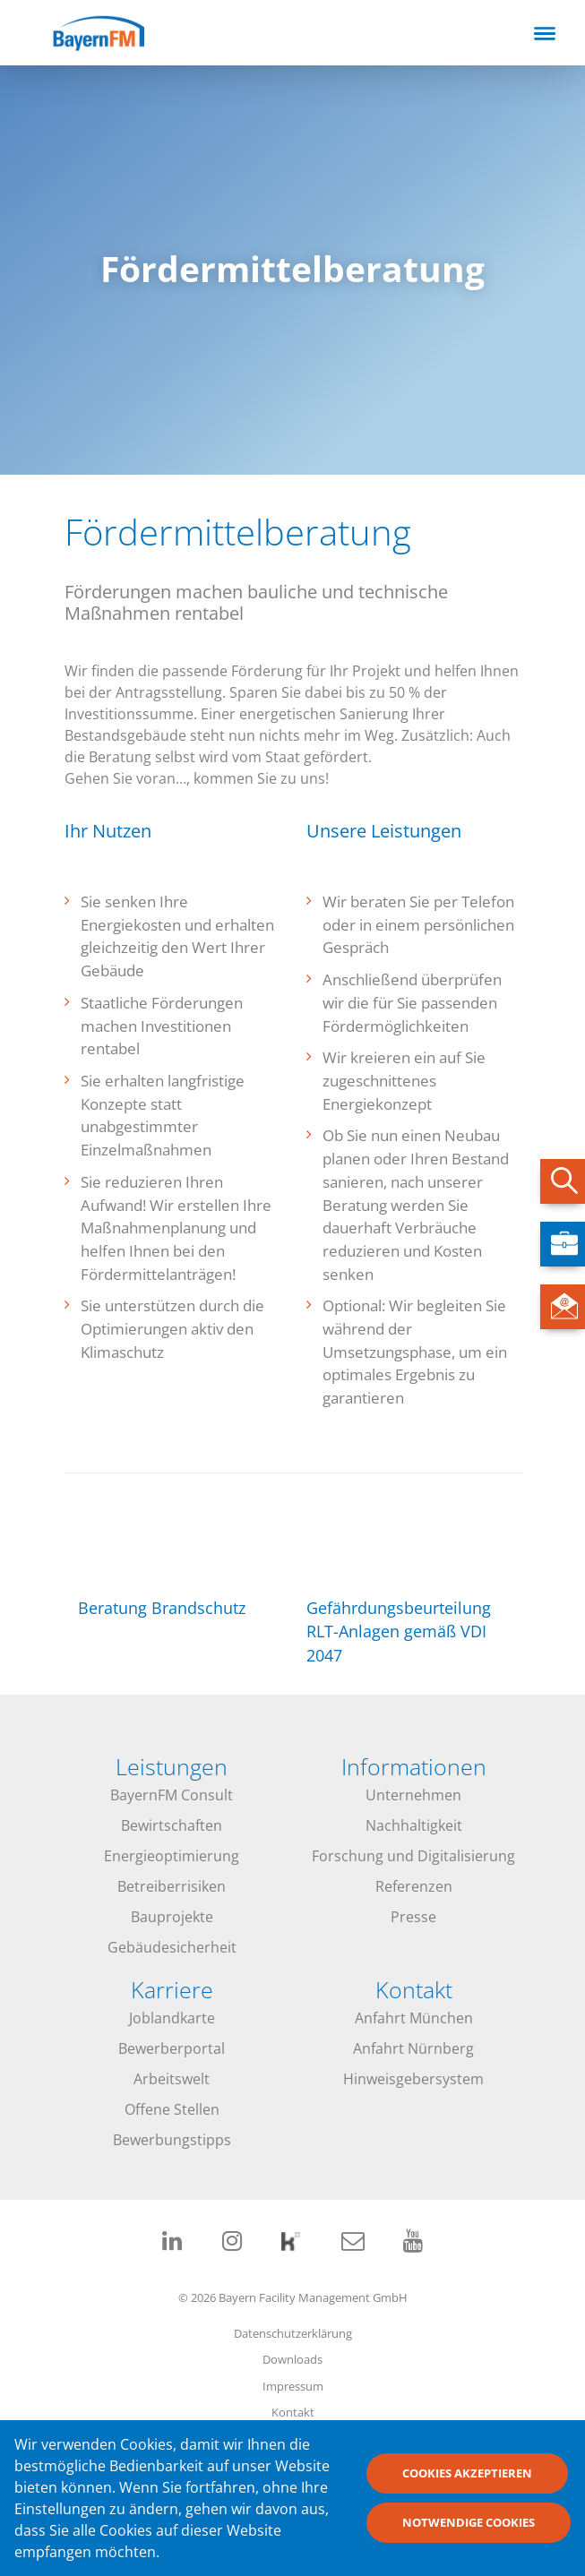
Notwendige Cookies (468, 2533)
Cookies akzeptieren (467, 2484)
